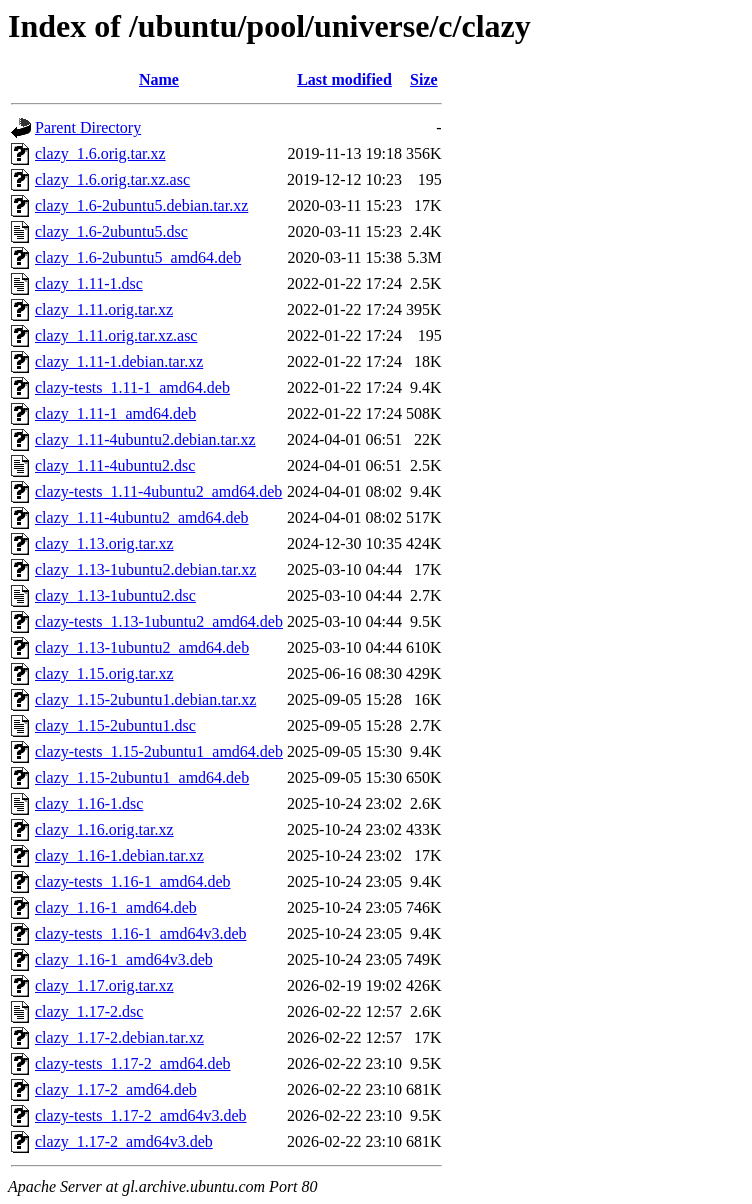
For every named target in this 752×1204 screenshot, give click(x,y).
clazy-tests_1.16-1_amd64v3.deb (141, 933)
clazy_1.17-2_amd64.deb (116, 1089)
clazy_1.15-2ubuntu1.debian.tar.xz (145, 699)
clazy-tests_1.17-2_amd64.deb (133, 1063)
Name (159, 79)
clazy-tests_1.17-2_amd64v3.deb (141, 1115)
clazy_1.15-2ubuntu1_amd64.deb (142, 777)
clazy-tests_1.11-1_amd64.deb (132, 387)
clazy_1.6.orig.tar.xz (100, 153)
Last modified (344, 79)
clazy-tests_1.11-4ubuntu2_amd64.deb (158, 491)
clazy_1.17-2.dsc (89, 1011)
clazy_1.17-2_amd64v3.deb (124, 1141)
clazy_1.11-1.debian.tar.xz (119, 361)
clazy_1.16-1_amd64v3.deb (124, 959)
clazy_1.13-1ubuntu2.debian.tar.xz (145, 569)
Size (424, 79)
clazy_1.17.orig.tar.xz (104, 985)
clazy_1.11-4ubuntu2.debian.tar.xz (145, 439)
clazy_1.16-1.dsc (89, 803)
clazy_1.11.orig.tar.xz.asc (116, 335)
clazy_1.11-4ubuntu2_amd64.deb (142, 517)
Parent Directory (88, 127)
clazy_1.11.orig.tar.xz (104, 309)
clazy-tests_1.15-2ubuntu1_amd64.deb (159, 751)
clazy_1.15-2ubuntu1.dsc (115, 725)
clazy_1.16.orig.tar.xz (104, 829)
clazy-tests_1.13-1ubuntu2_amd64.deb (159, 621)
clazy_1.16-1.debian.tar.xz (119, 855)
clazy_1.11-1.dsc (89, 283)
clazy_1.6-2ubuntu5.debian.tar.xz (141, 205)
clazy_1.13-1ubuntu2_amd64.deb (142, 647)
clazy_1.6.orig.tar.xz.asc (112, 179)
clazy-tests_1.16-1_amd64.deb (133, 881)
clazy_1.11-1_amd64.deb (115, 413)
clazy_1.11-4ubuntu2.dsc (115, 465)
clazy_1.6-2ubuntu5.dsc (111, 231)
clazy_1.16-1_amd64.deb (116, 907)
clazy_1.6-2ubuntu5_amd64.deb (138, 257)
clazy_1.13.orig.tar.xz (104, 543)
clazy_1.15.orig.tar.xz (104, 673)
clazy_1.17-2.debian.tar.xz (119, 1037)
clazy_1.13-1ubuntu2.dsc (115, 595)
